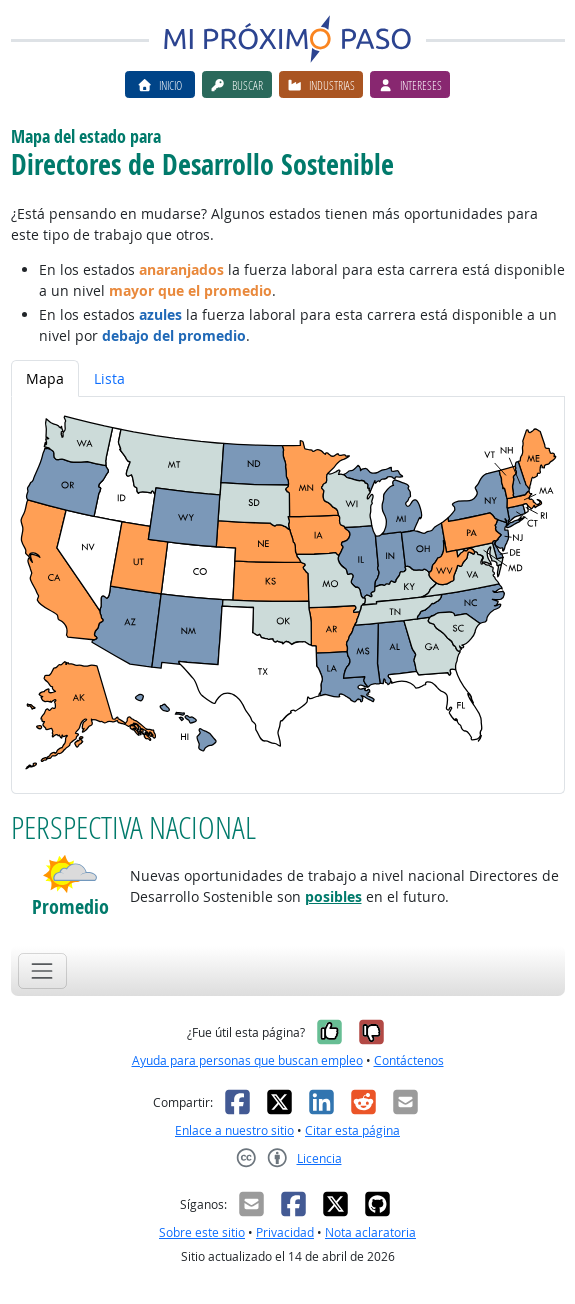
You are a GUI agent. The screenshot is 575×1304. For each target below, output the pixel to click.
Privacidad (285, 1232)
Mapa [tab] (45, 378)
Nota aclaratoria (370, 1232)
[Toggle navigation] (42, 970)
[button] (70, 874)
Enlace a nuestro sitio (234, 1130)
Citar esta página (352, 1130)
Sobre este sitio (202, 1232)
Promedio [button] (70, 906)
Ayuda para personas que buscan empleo (247, 1060)
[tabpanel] (288, 595)
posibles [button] (333, 896)
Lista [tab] (109, 378)
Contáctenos (409, 1060)
